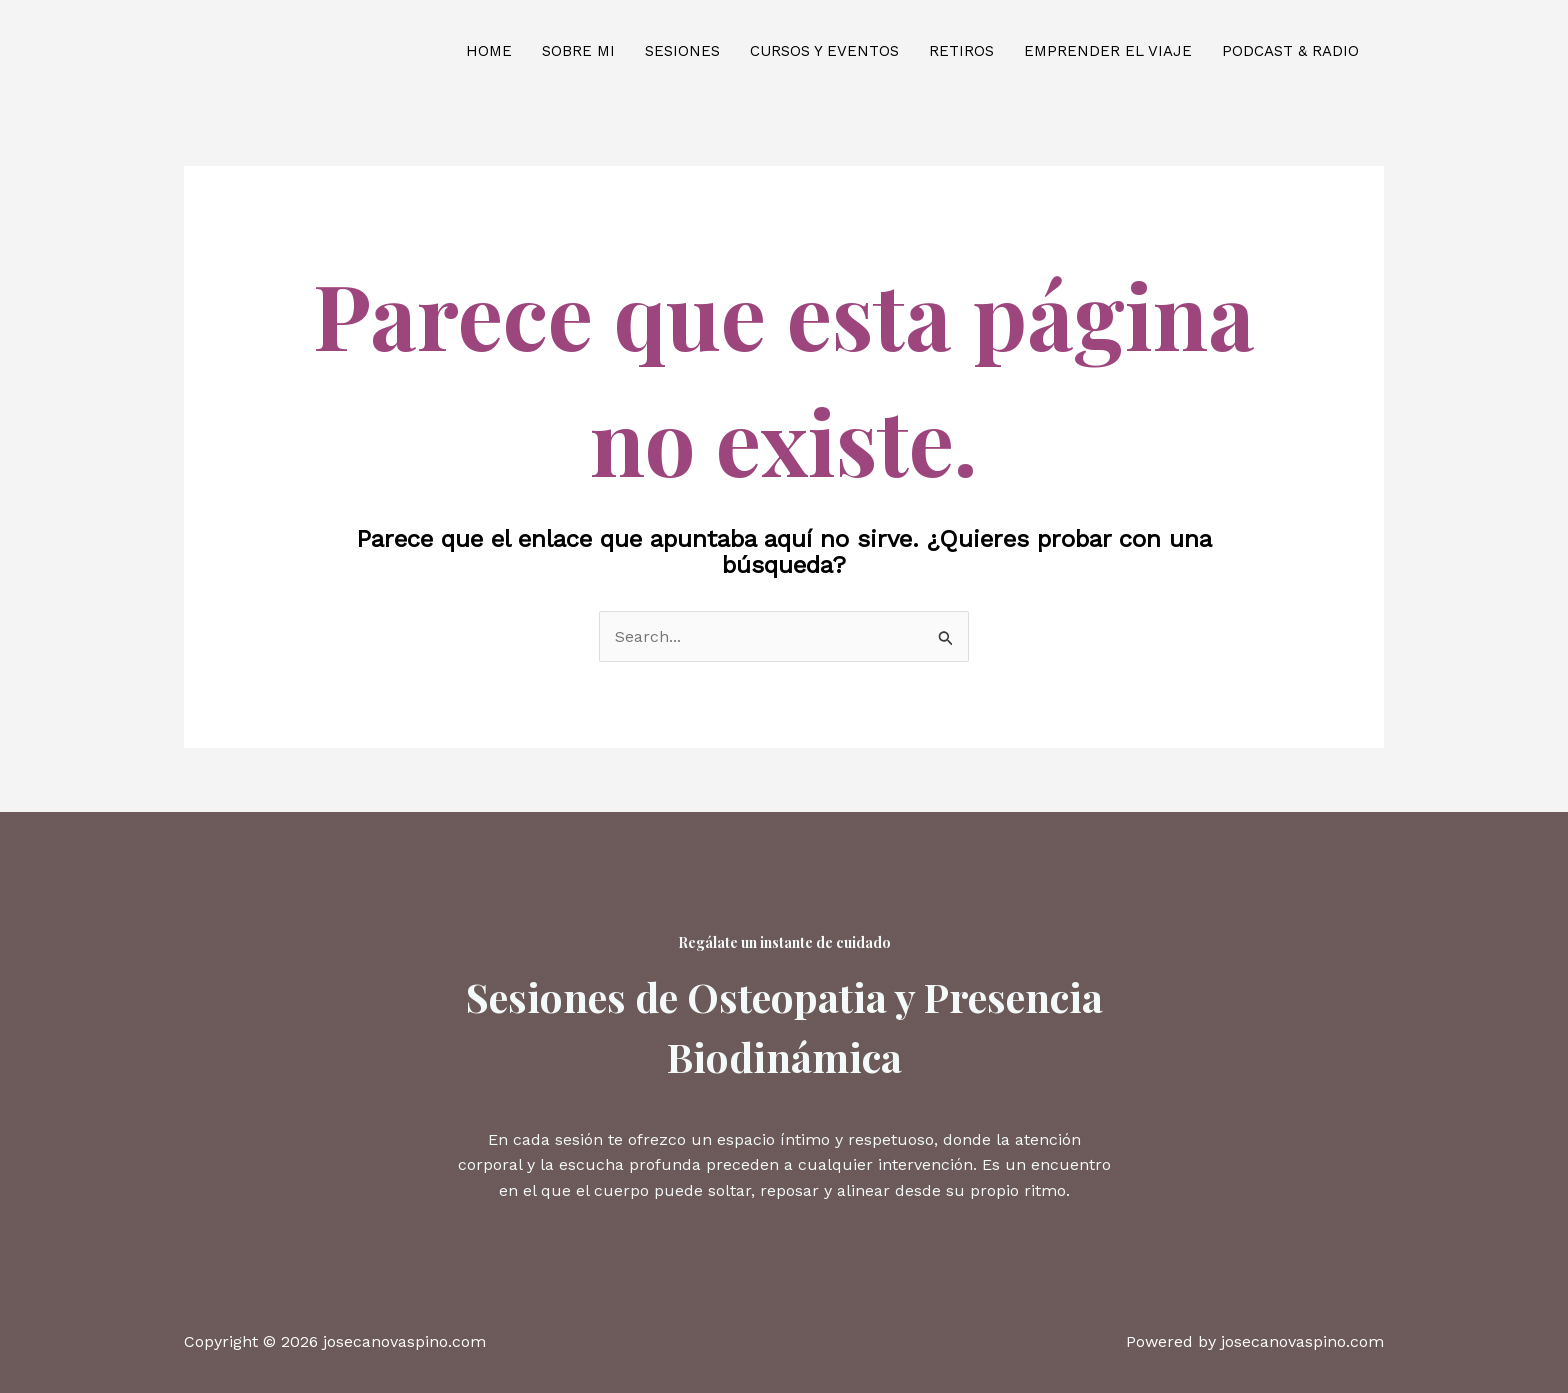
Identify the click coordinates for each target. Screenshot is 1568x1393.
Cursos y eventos (824, 51)
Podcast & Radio (1290, 51)
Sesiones (682, 51)
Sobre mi (578, 51)
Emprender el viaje (1108, 51)
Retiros (961, 51)
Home (489, 51)
